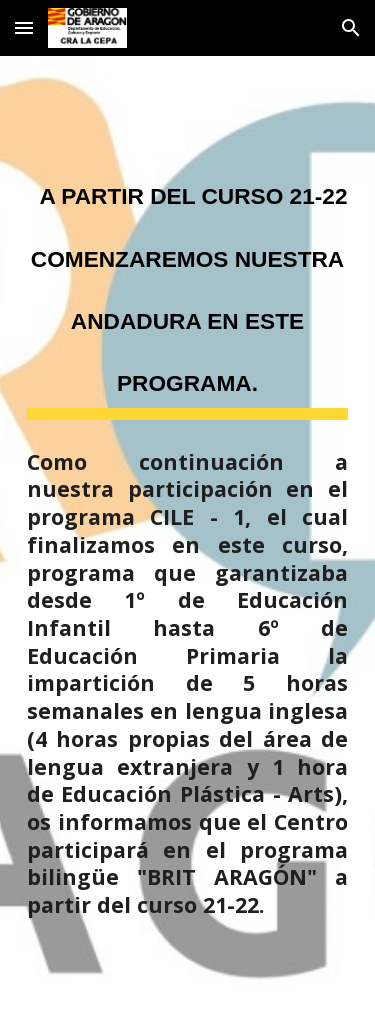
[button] (24, 27)
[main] (188, 285)
